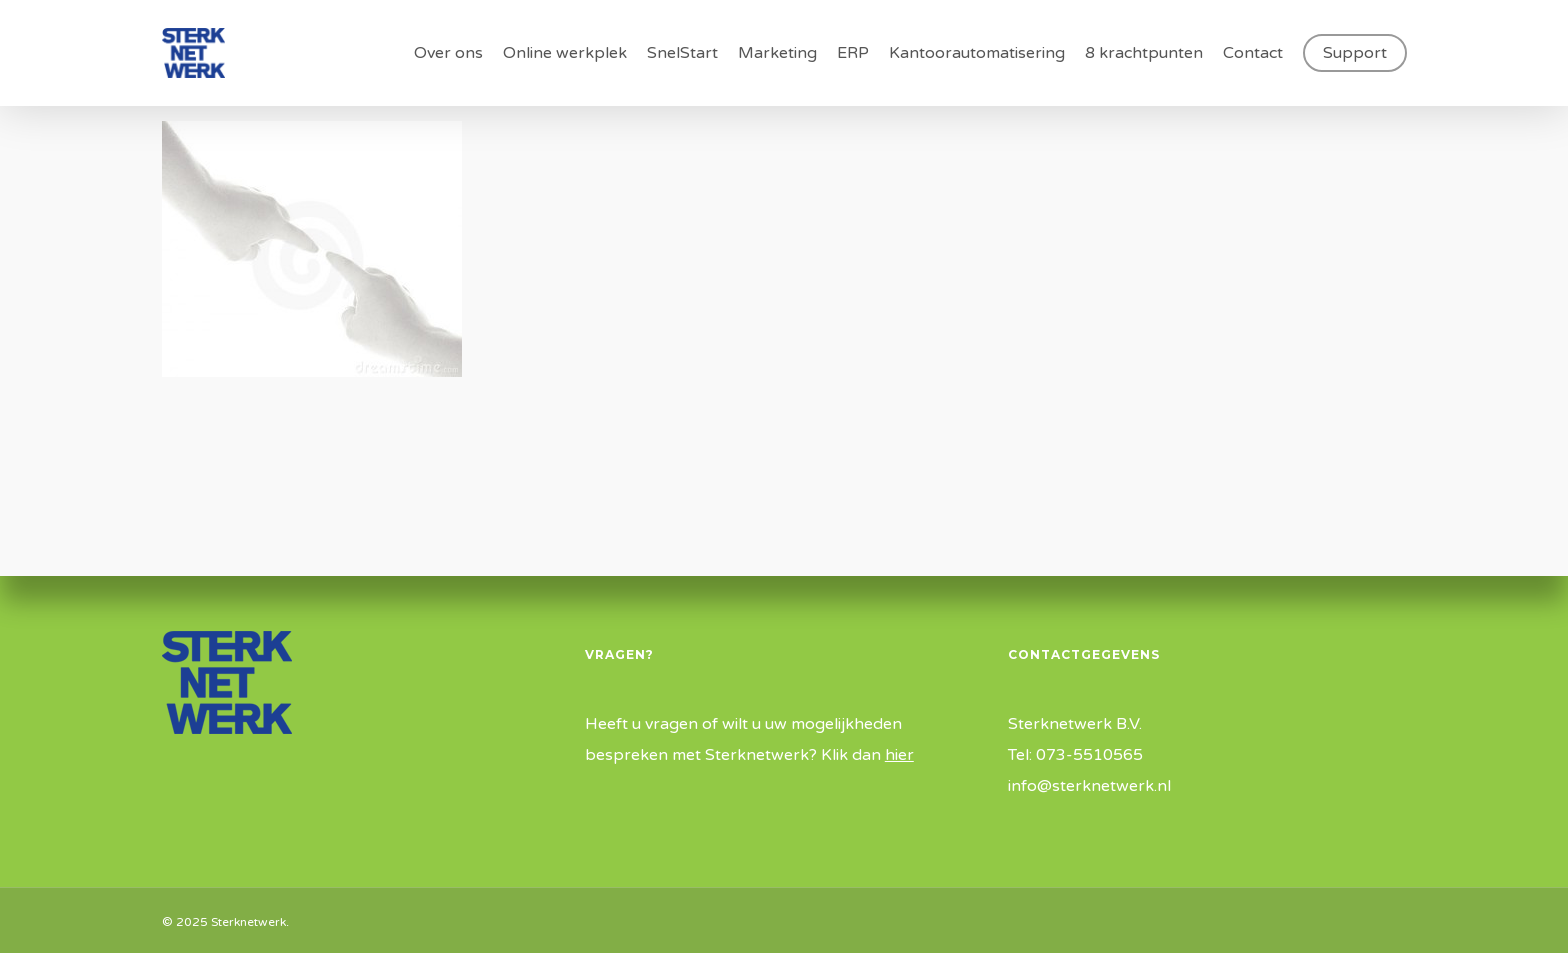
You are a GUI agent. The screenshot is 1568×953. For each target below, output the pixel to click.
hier (899, 755)
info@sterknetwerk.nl (1089, 786)
